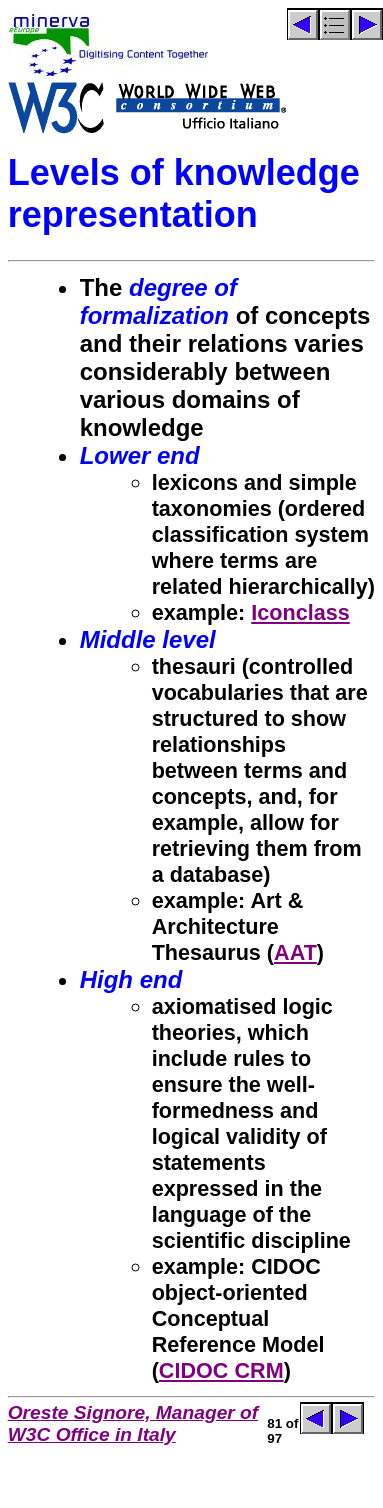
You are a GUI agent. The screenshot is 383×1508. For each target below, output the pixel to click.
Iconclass (300, 612)
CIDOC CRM (221, 1370)
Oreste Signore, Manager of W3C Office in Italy (133, 1423)
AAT (295, 952)
